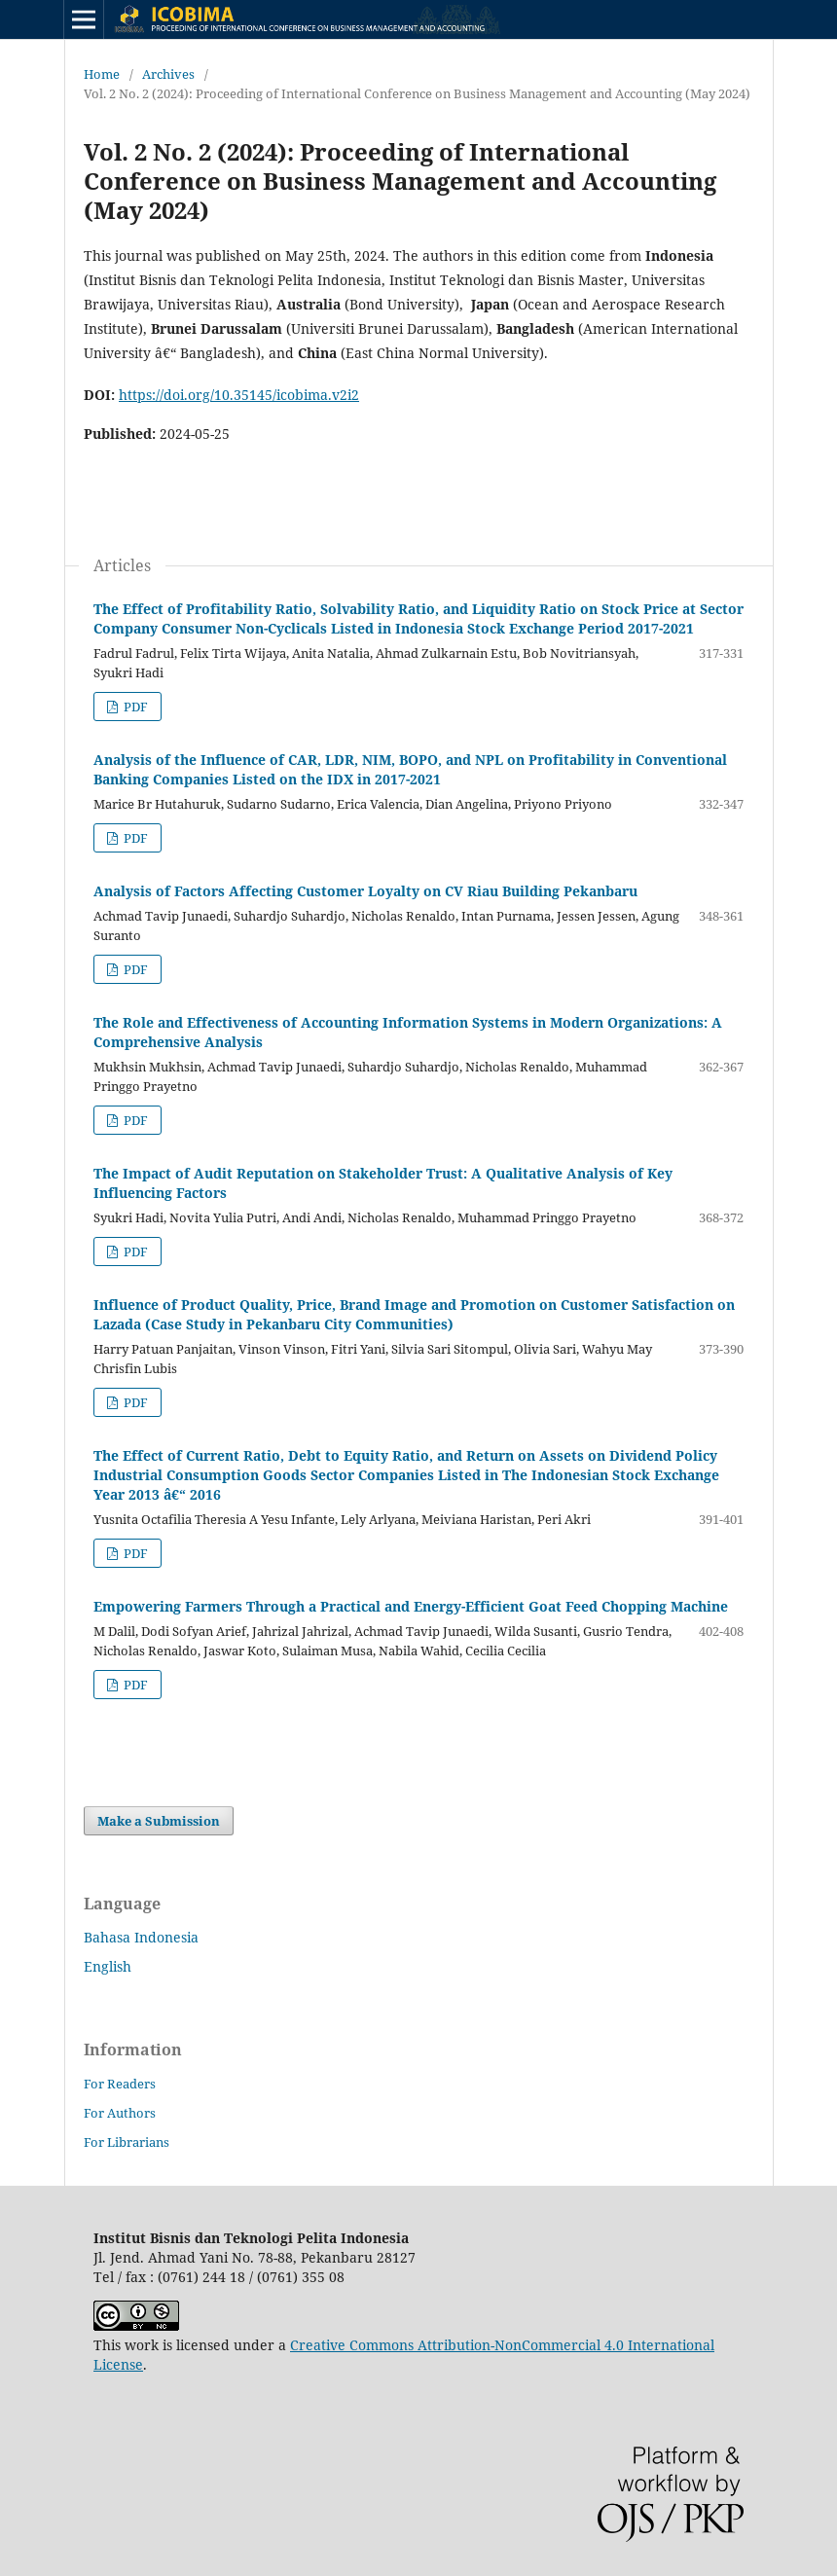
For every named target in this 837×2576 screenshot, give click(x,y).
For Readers (120, 2083)
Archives (168, 74)
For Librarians (126, 2142)
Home (102, 74)
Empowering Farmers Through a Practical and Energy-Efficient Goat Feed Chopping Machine (410, 1606)
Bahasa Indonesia (141, 1937)
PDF (134, 706)
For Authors (120, 2113)
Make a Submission (158, 1821)
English (107, 1966)
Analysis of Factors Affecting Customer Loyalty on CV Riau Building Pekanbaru (365, 891)
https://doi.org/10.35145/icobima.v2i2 (239, 394)
